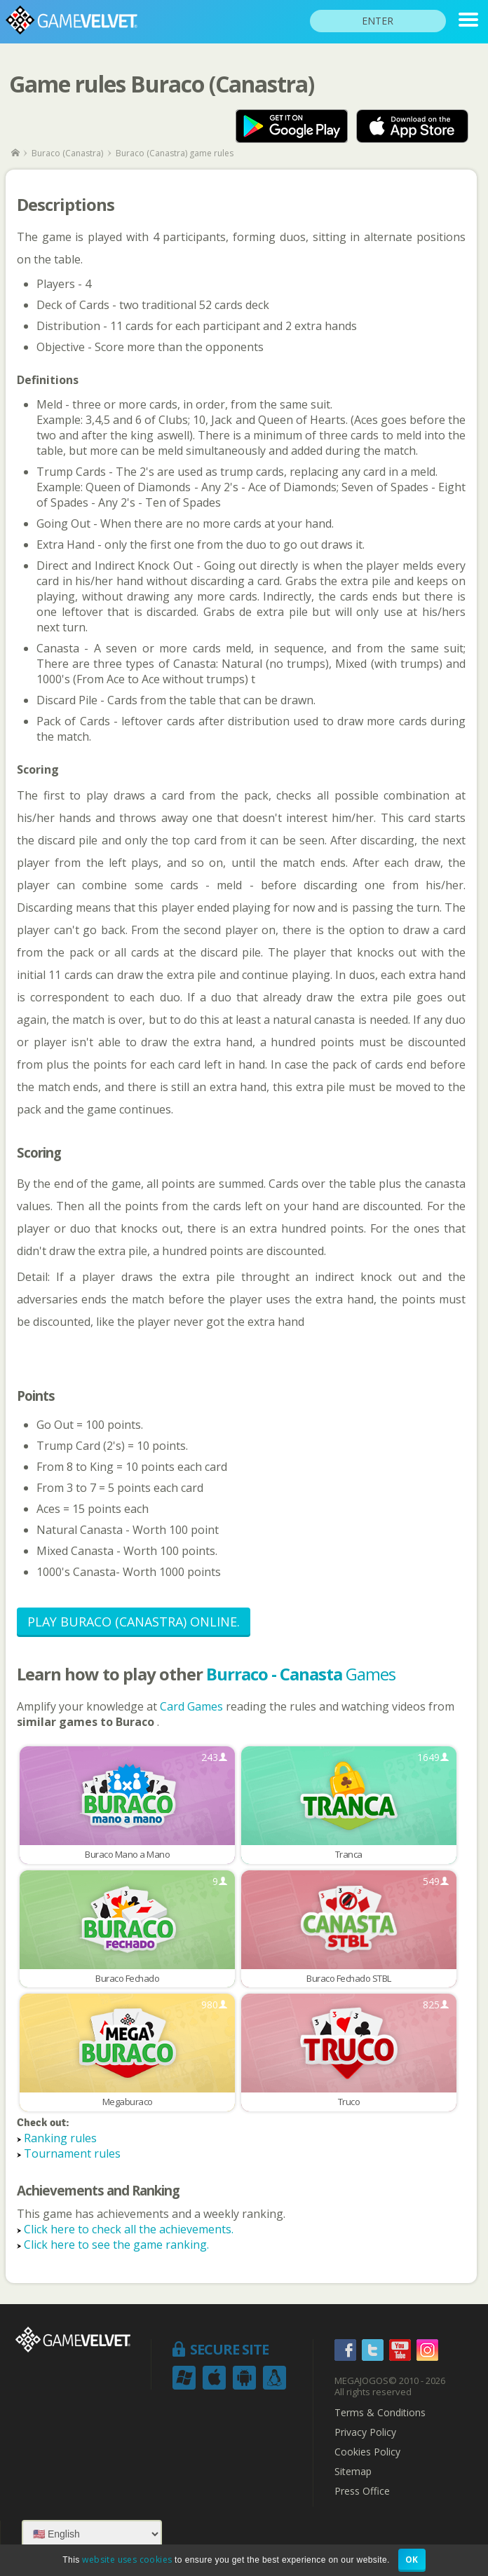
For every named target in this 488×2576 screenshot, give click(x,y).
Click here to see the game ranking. (116, 2244)
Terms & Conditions (380, 2412)
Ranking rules (60, 2138)
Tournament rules (72, 2153)
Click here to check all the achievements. (128, 2229)
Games (300, 1673)
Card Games (193, 1706)
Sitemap (353, 2471)
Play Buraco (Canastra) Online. (133, 1621)
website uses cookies (127, 2559)
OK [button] (412, 2559)
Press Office (362, 2491)
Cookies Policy (367, 2452)
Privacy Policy (365, 2432)
